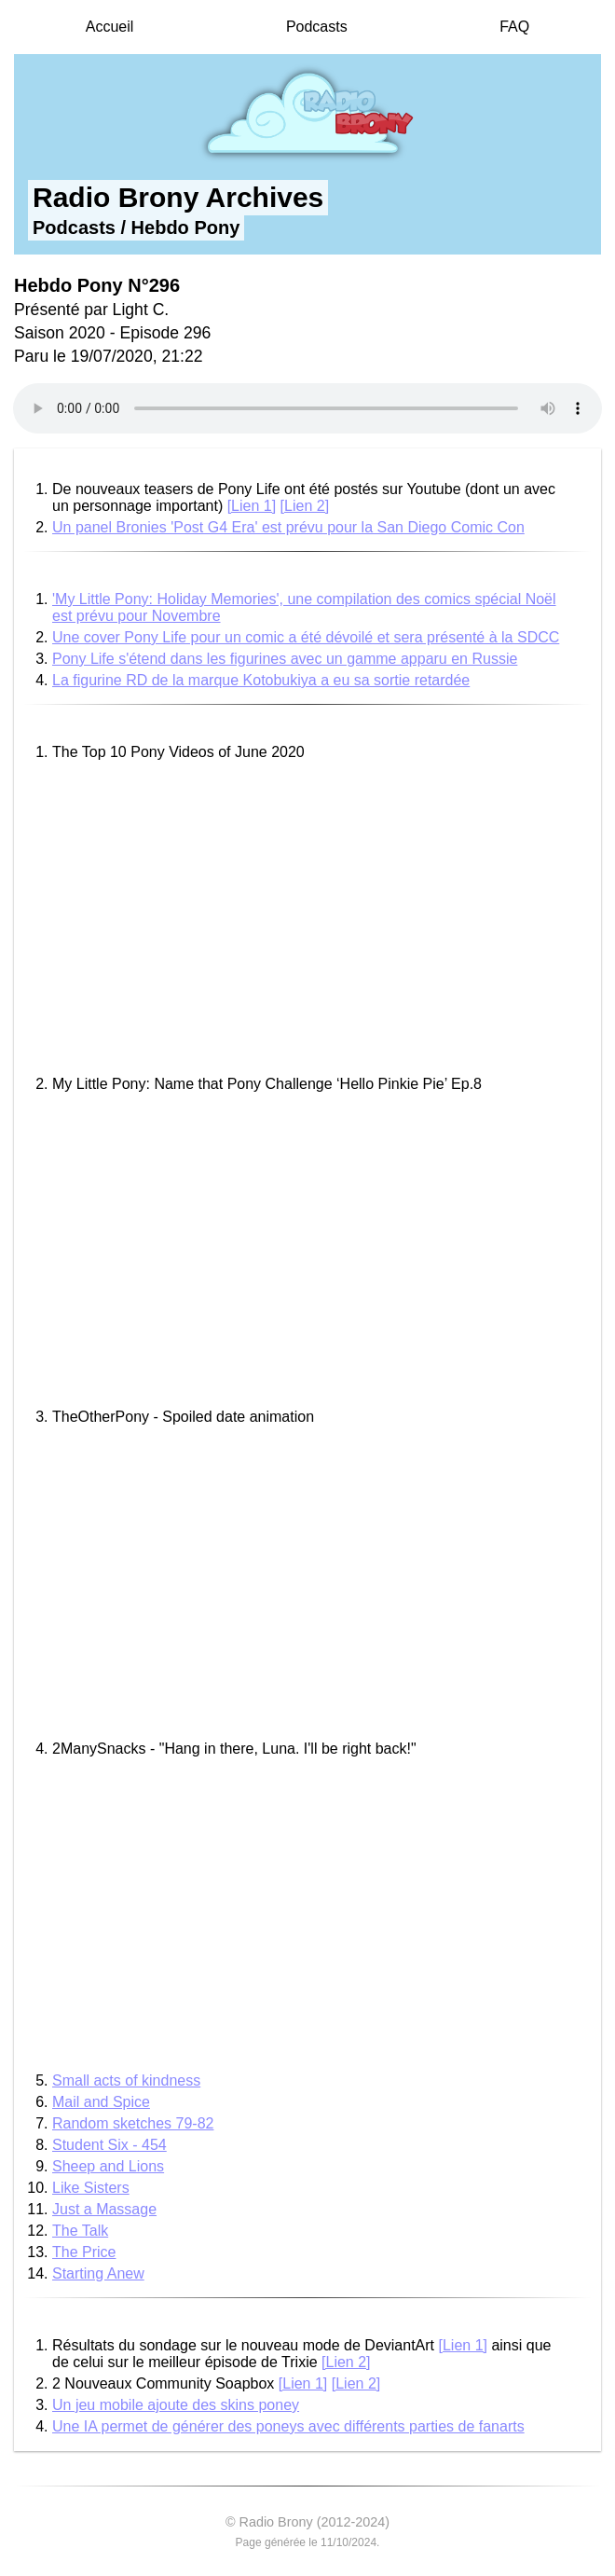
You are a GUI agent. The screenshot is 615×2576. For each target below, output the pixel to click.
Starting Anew (98, 2273)
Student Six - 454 (109, 2145)
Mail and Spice (101, 2102)
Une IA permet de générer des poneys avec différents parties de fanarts (288, 2426)
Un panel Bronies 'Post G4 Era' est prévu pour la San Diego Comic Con (288, 527)
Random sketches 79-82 (132, 2123)
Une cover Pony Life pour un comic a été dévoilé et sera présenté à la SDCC (305, 637)
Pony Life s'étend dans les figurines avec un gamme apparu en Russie (284, 659)
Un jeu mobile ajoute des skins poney (175, 2405)
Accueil (110, 26)
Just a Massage (104, 2209)
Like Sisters (91, 2188)
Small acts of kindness (126, 2080)
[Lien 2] (304, 506)
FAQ (514, 26)
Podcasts (317, 26)
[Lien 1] (251, 506)
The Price (84, 2252)
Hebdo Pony (185, 227)
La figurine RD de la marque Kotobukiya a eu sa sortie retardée (261, 680)
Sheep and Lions (108, 2166)
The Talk (80, 2231)
